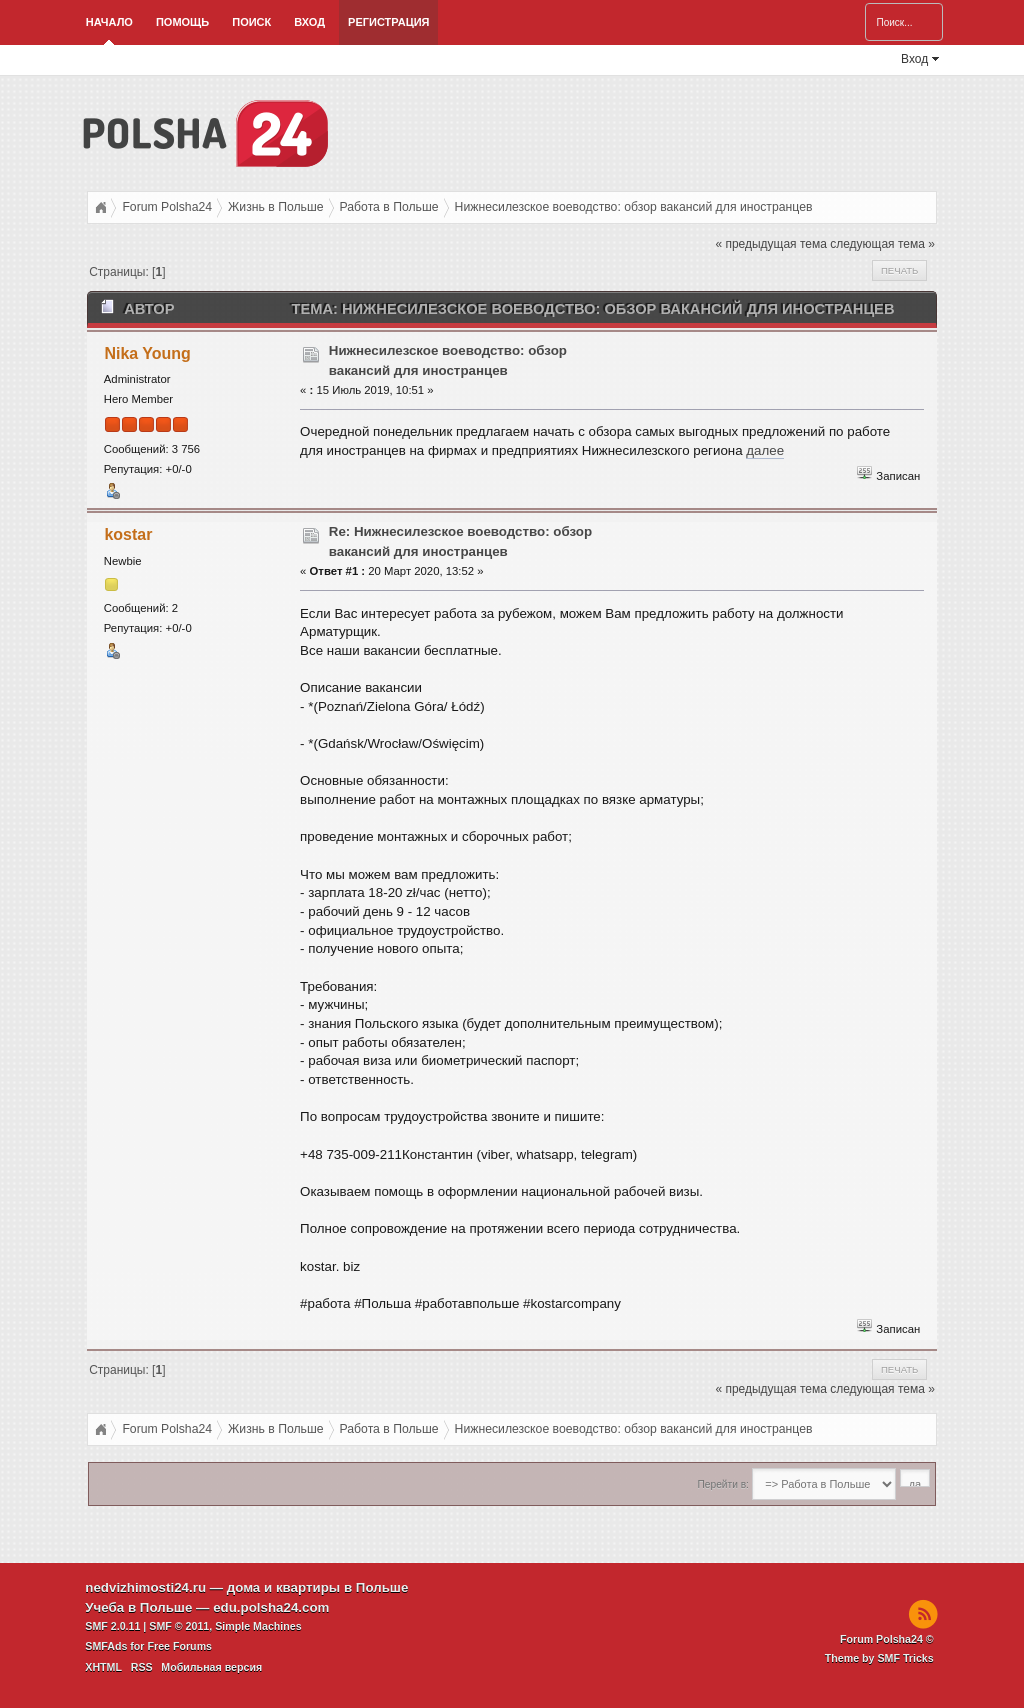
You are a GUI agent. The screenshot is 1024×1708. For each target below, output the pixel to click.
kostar (128, 534)
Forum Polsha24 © (887, 1639)
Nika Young (147, 353)
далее (765, 450)
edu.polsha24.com (271, 1607)
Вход (309, 22)
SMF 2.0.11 (112, 1626)
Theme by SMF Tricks (879, 1658)
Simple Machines (258, 1626)
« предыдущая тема (770, 244)
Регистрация (388, 22)
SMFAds (106, 1646)
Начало (109, 22)
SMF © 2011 (179, 1626)
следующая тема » (882, 244)
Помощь (182, 22)
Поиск (251, 22)
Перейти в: (723, 1484)
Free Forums (179, 1646)
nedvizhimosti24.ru (145, 1587)
